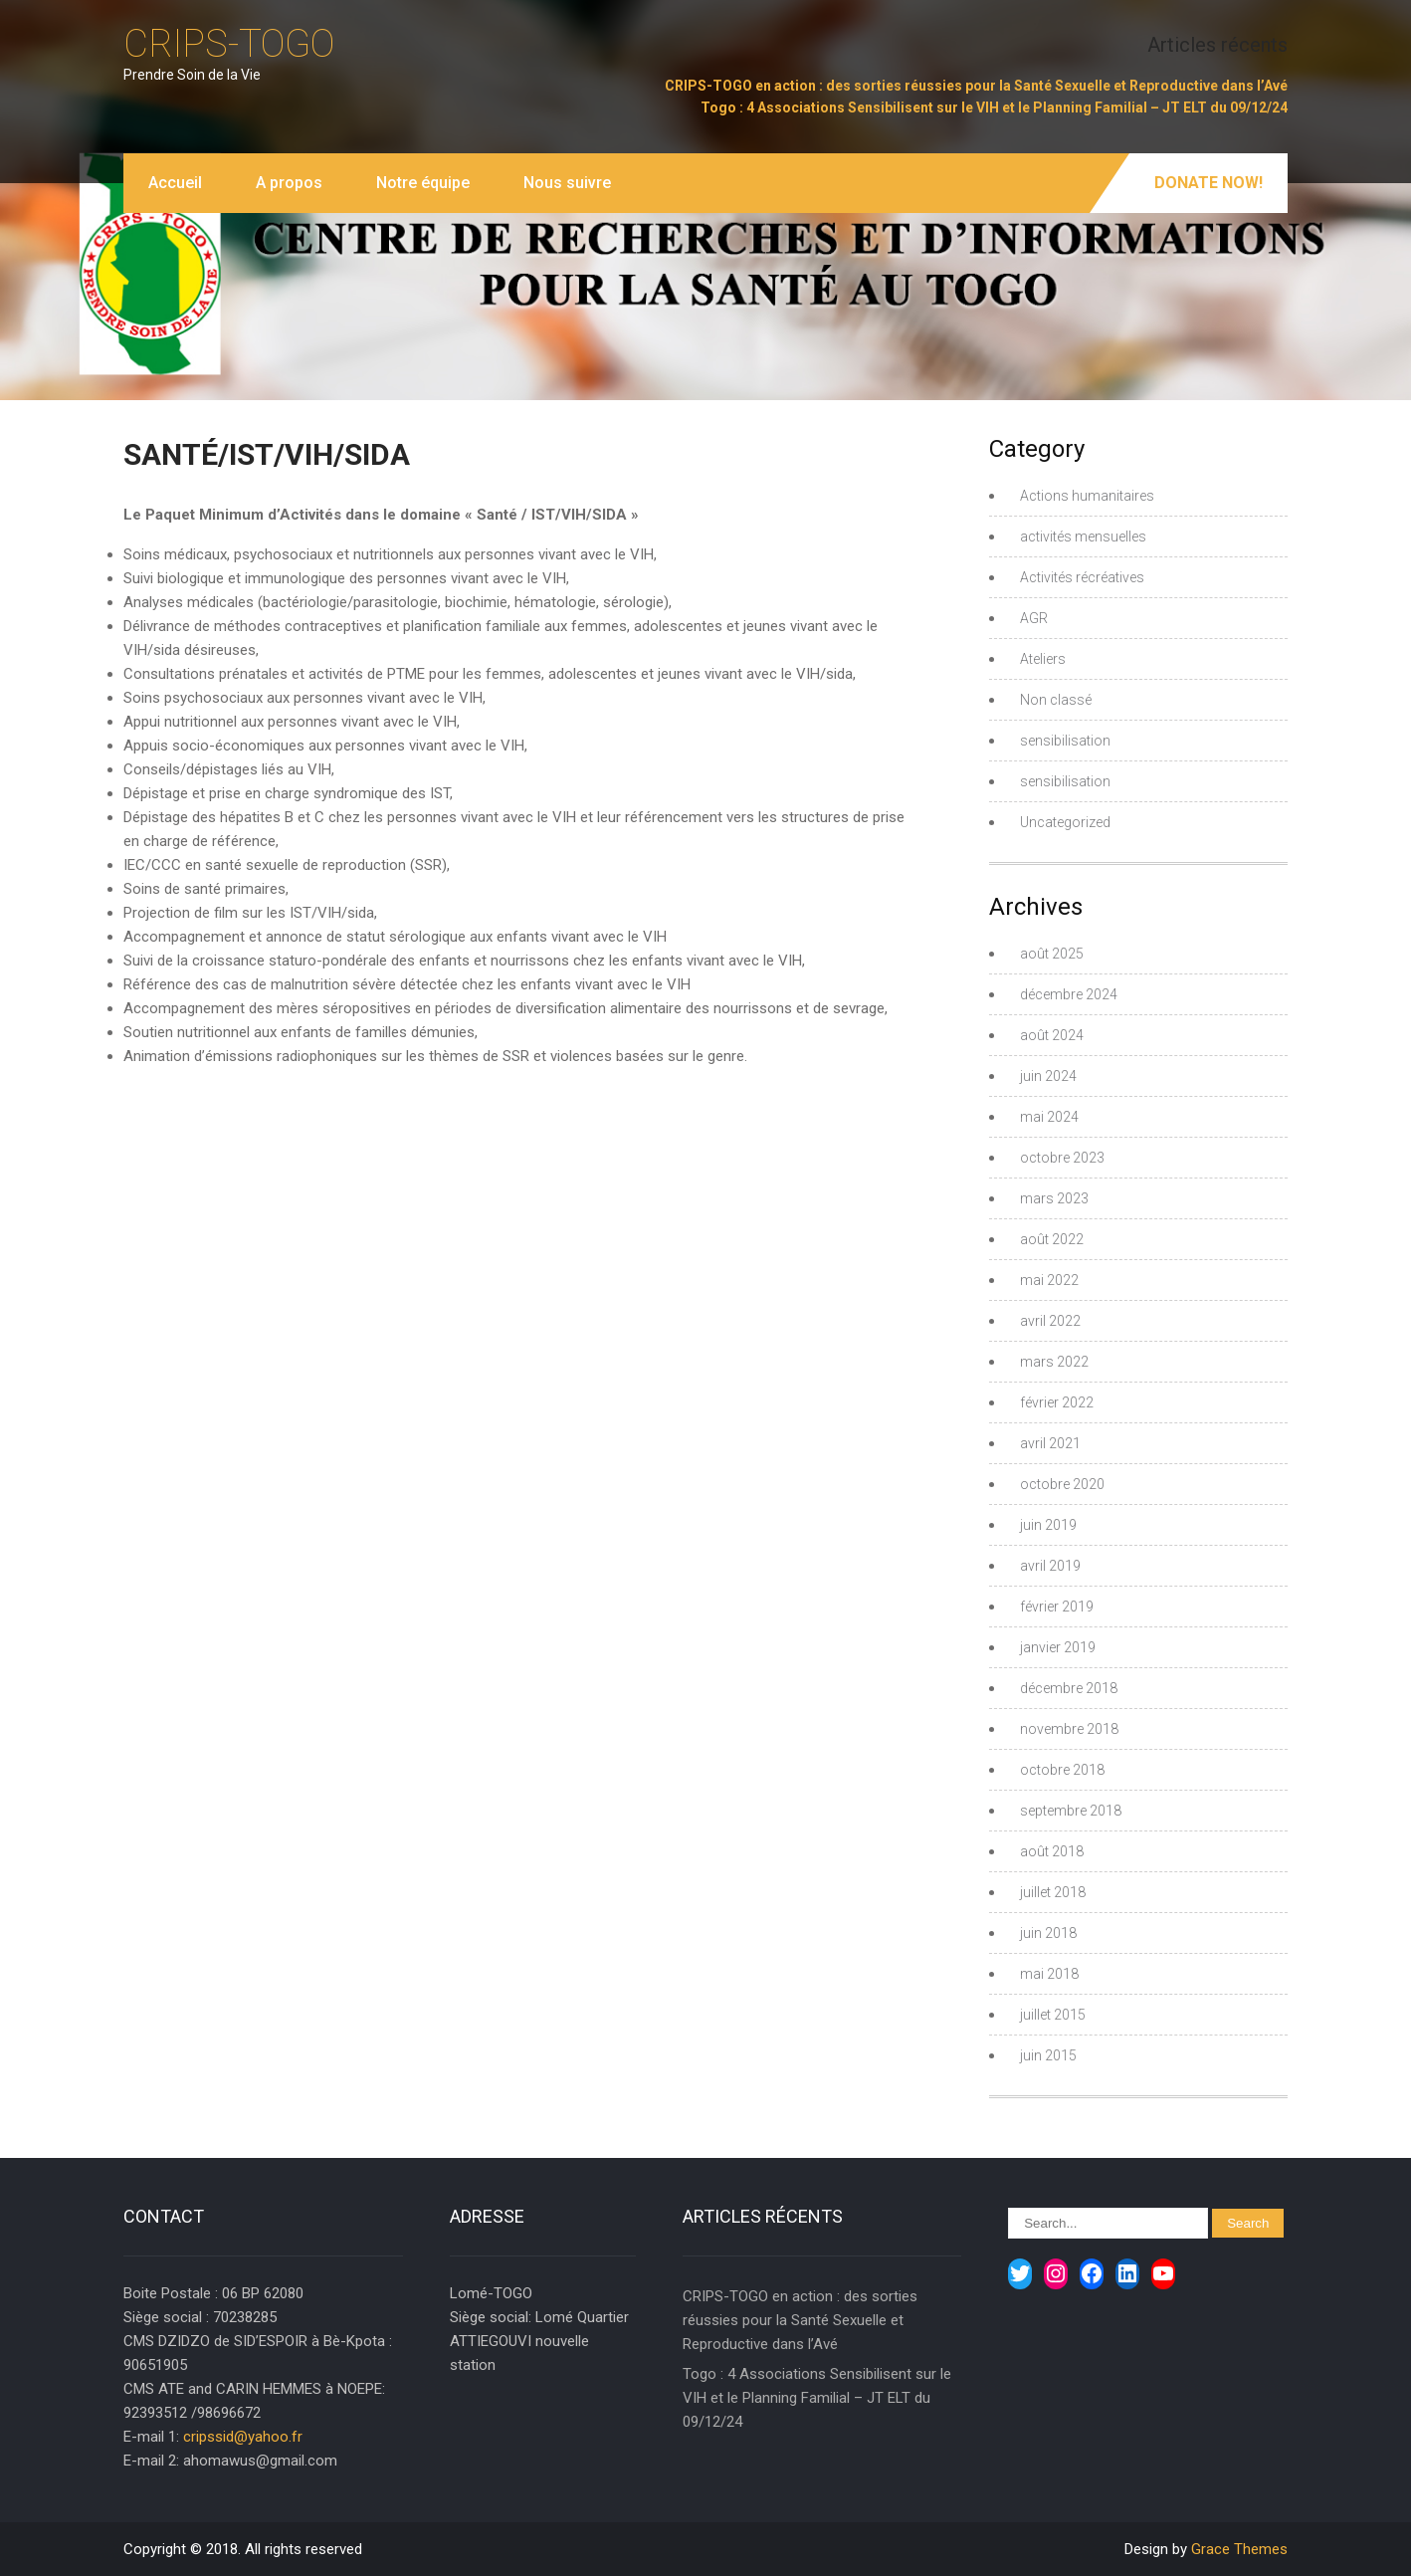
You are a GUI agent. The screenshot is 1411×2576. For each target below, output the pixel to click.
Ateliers (1043, 659)
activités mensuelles (1083, 536)
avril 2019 (1050, 1566)
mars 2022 (1054, 1362)
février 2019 (1057, 1606)
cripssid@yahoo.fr (242, 2437)
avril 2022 (1050, 1321)
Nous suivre (567, 182)
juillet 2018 (1053, 1892)
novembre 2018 (1069, 1729)
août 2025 (1052, 954)
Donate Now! (1208, 182)
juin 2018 (1048, 1933)
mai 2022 (1049, 1280)
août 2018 (1052, 1851)
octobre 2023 (1062, 1158)
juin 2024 (1048, 1076)
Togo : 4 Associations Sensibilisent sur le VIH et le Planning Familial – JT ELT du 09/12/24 (994, 107)
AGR (1034, 618)
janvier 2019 (1058, 1647)
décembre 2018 (1068, 1688)
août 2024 (1052, 1035)
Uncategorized (1065, 822)
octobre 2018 (1062, 1770)
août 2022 (1052, 1239)
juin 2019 (1048, 1525)
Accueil (175, 182)
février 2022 (1057, 1402)
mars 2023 (1054, 1198)
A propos (289, 182)
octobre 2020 (1062, 1484)
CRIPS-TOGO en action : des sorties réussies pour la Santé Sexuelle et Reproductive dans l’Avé (976, 86)
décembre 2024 (1068, 994)
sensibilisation (1065, 741)
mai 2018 (1049, 1974)
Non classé (1056, 700)
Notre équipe (423, 182)
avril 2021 (1050, 1443)
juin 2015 (1048, 2055)
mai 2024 (1049, 1117)
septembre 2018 (1070, 1811)
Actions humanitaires (1087, 496)
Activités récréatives (1082, 577)
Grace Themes (1239, 2549)
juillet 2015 (1053, 2015)
